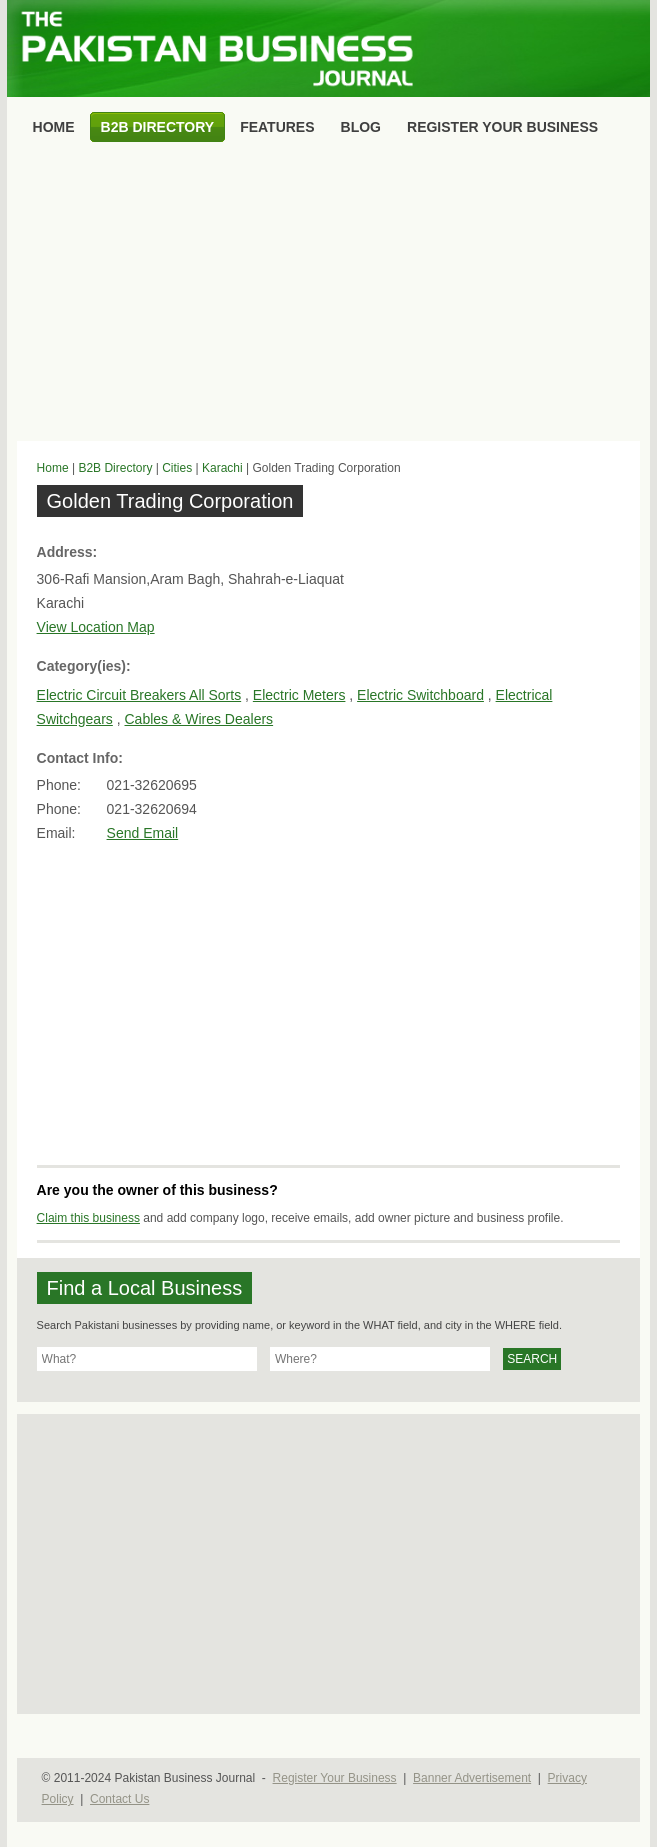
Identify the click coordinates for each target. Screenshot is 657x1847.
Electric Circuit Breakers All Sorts (139, 695)
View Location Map (96, 627)
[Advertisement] (329, 296)
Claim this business (88, 1218)
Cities (177, 468)
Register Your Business (335, 1778)
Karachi (222, 468)
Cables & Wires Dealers (199, 719)
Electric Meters (299, 695)
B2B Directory (115, 468)
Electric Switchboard (420, 695)
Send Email (143, 833)
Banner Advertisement (472, 1778)
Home (53, 468)
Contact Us (119, 1799)
